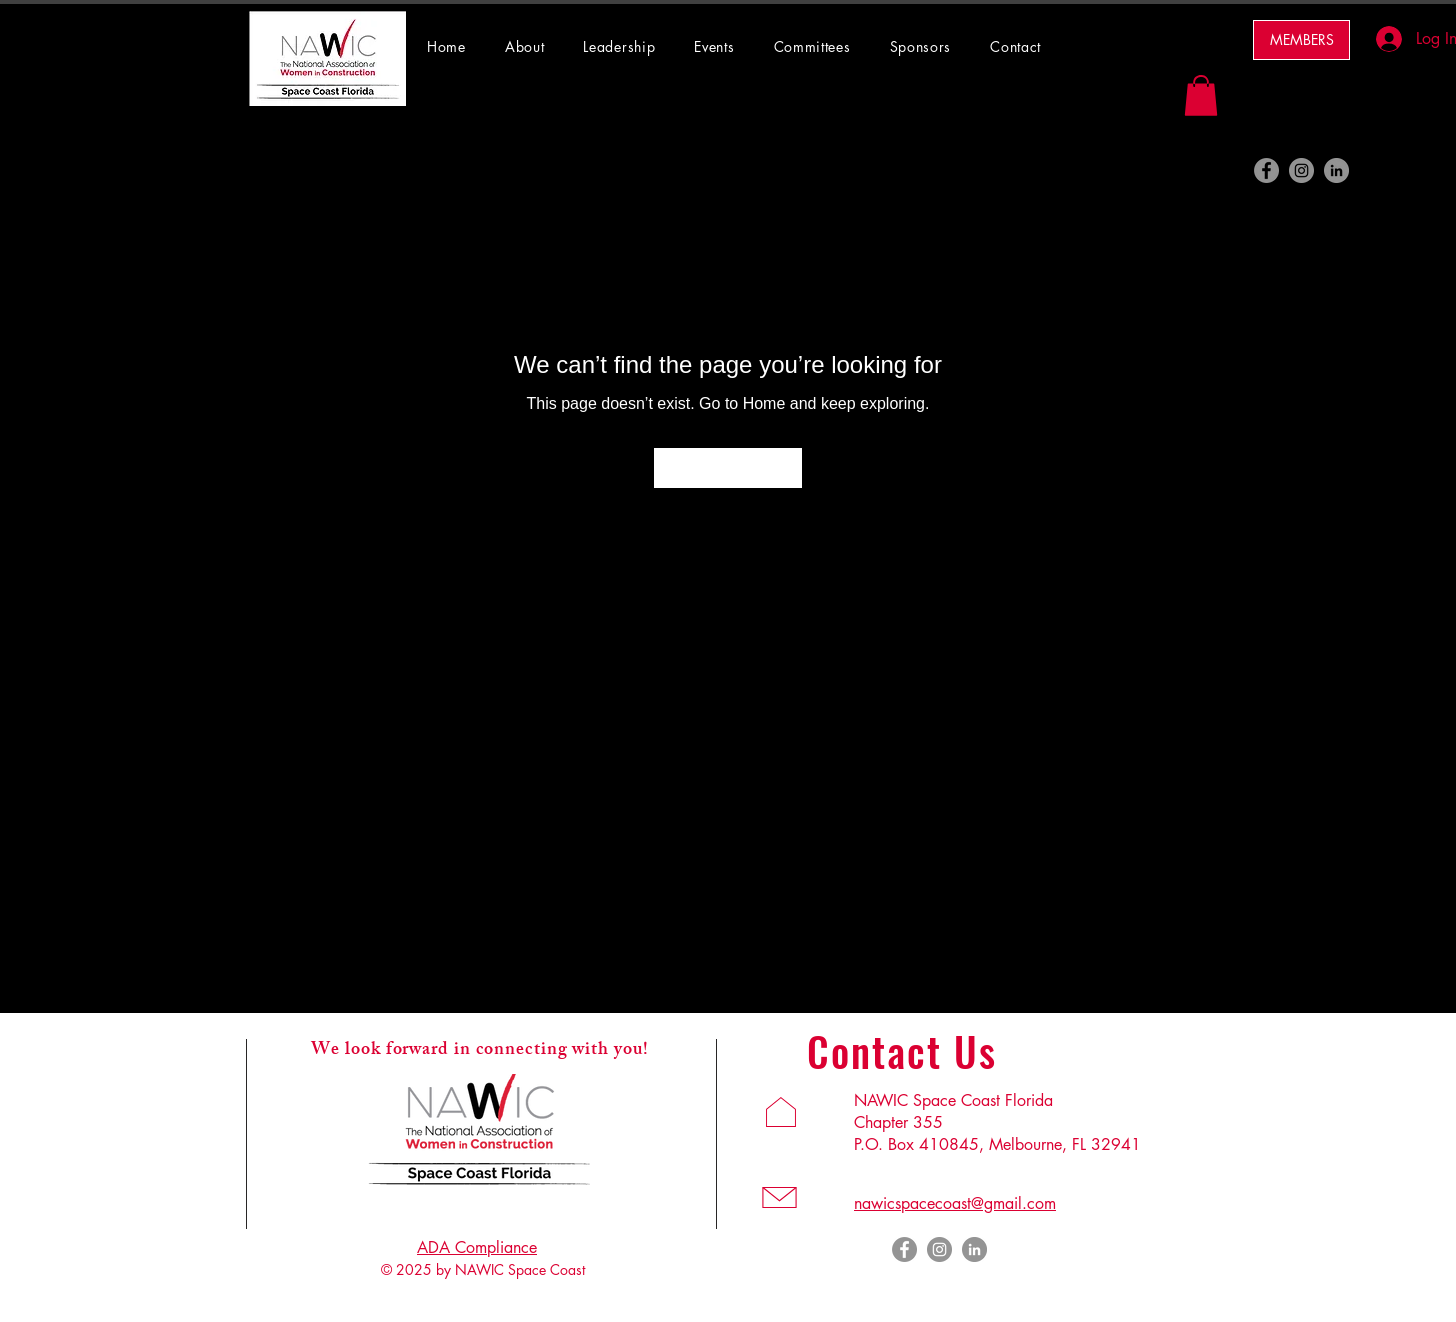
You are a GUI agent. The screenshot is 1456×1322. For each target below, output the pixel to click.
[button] (822, 46)
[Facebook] (1266, 170)
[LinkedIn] (1336, 170)
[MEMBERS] (1301, 40)
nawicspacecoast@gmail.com (955, 1203)
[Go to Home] (728, 468)
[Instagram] (1301, 170)
